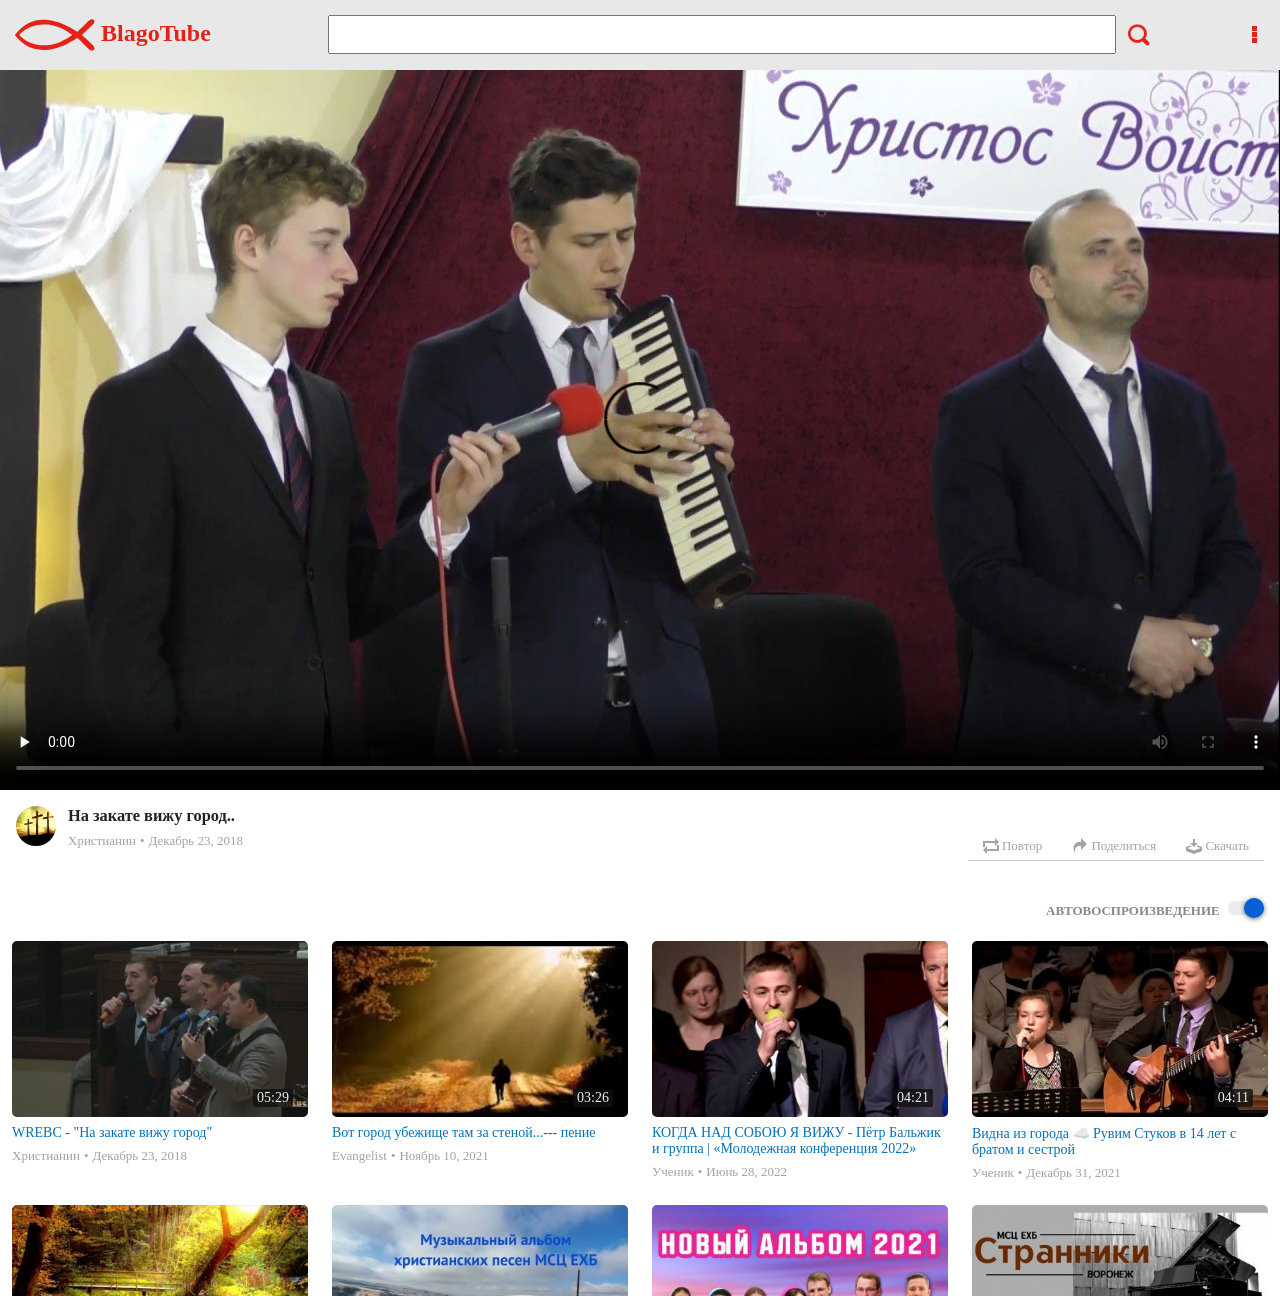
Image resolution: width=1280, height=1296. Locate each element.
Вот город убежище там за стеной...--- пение (464, 1132)
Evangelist (359, 1155)
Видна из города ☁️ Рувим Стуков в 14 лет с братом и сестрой (1104, 1141)
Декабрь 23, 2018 (195, 840)
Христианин (102, 840)
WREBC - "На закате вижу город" (112, 1132)
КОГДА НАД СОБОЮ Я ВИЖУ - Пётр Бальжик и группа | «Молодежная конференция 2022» (796, 1140)
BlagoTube (113, 33)
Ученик (673, 1171)
